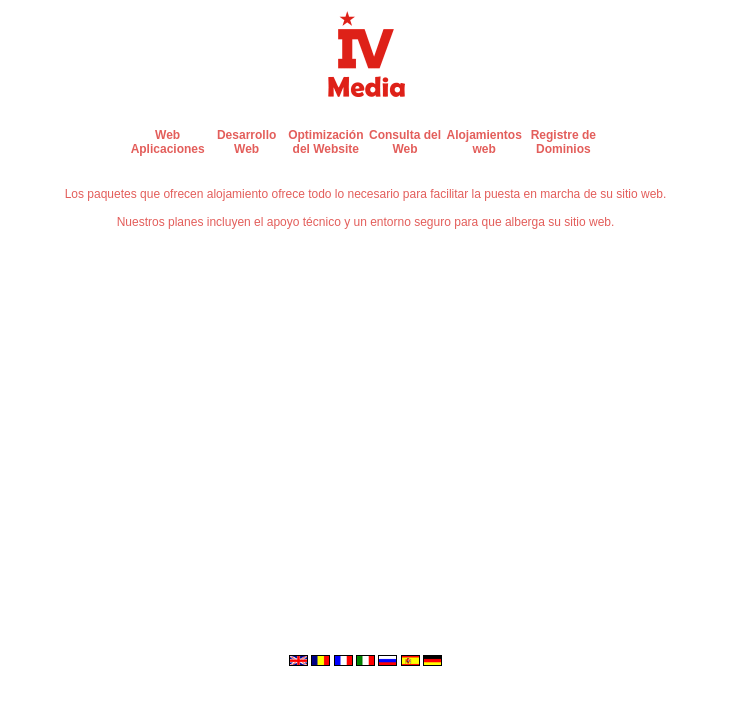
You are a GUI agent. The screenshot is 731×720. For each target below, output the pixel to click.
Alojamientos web (483, 142)
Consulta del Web (405, 142)
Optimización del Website (325, 142)
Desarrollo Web (246, 142)
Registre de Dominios (563, 142)
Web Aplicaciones (168, 142)
